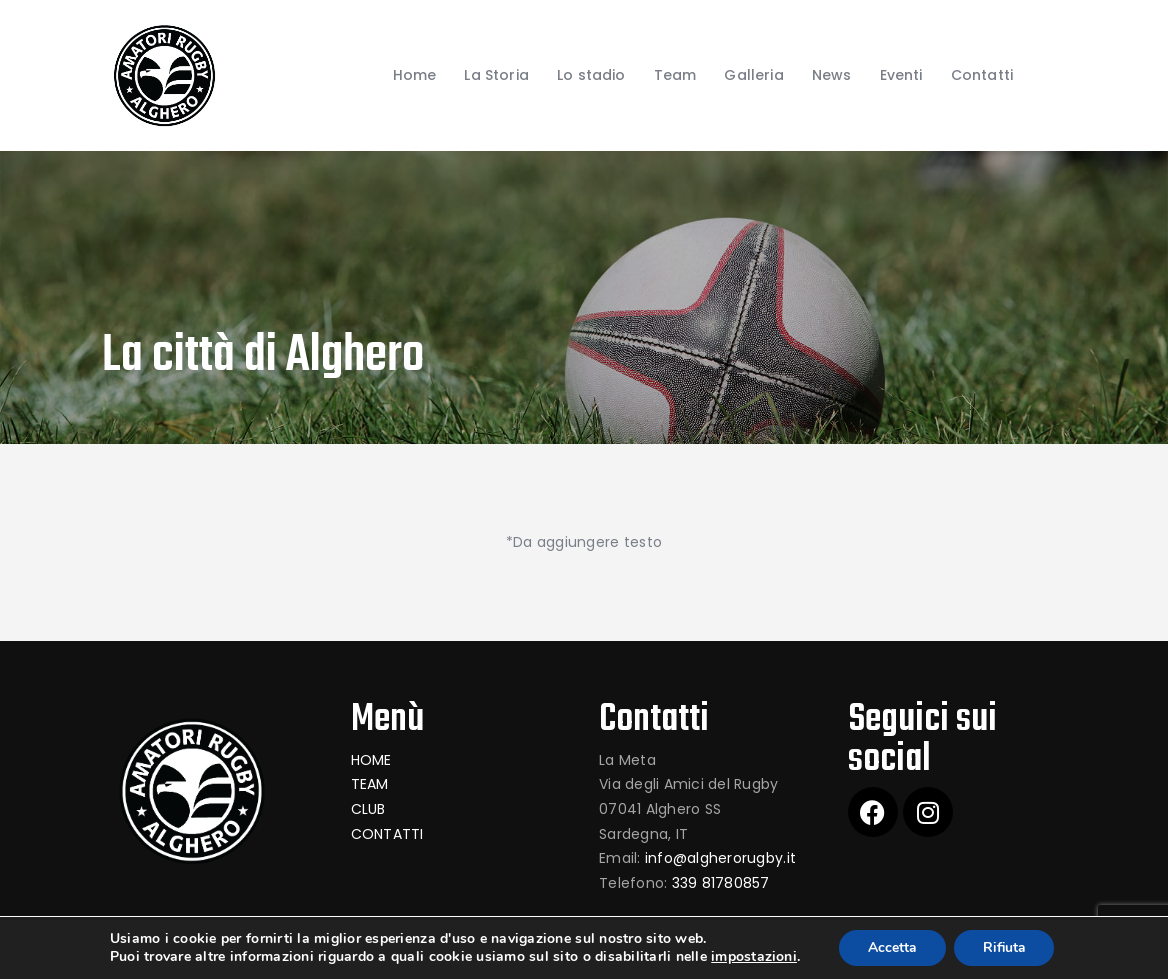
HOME (371, 760)
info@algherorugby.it (720, 858)
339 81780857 (721, 883)
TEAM (370, 784)
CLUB (368, 809)
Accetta (890, 947)
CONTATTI (387, 834)
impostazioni (751, 957)
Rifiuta (1005, 947)
